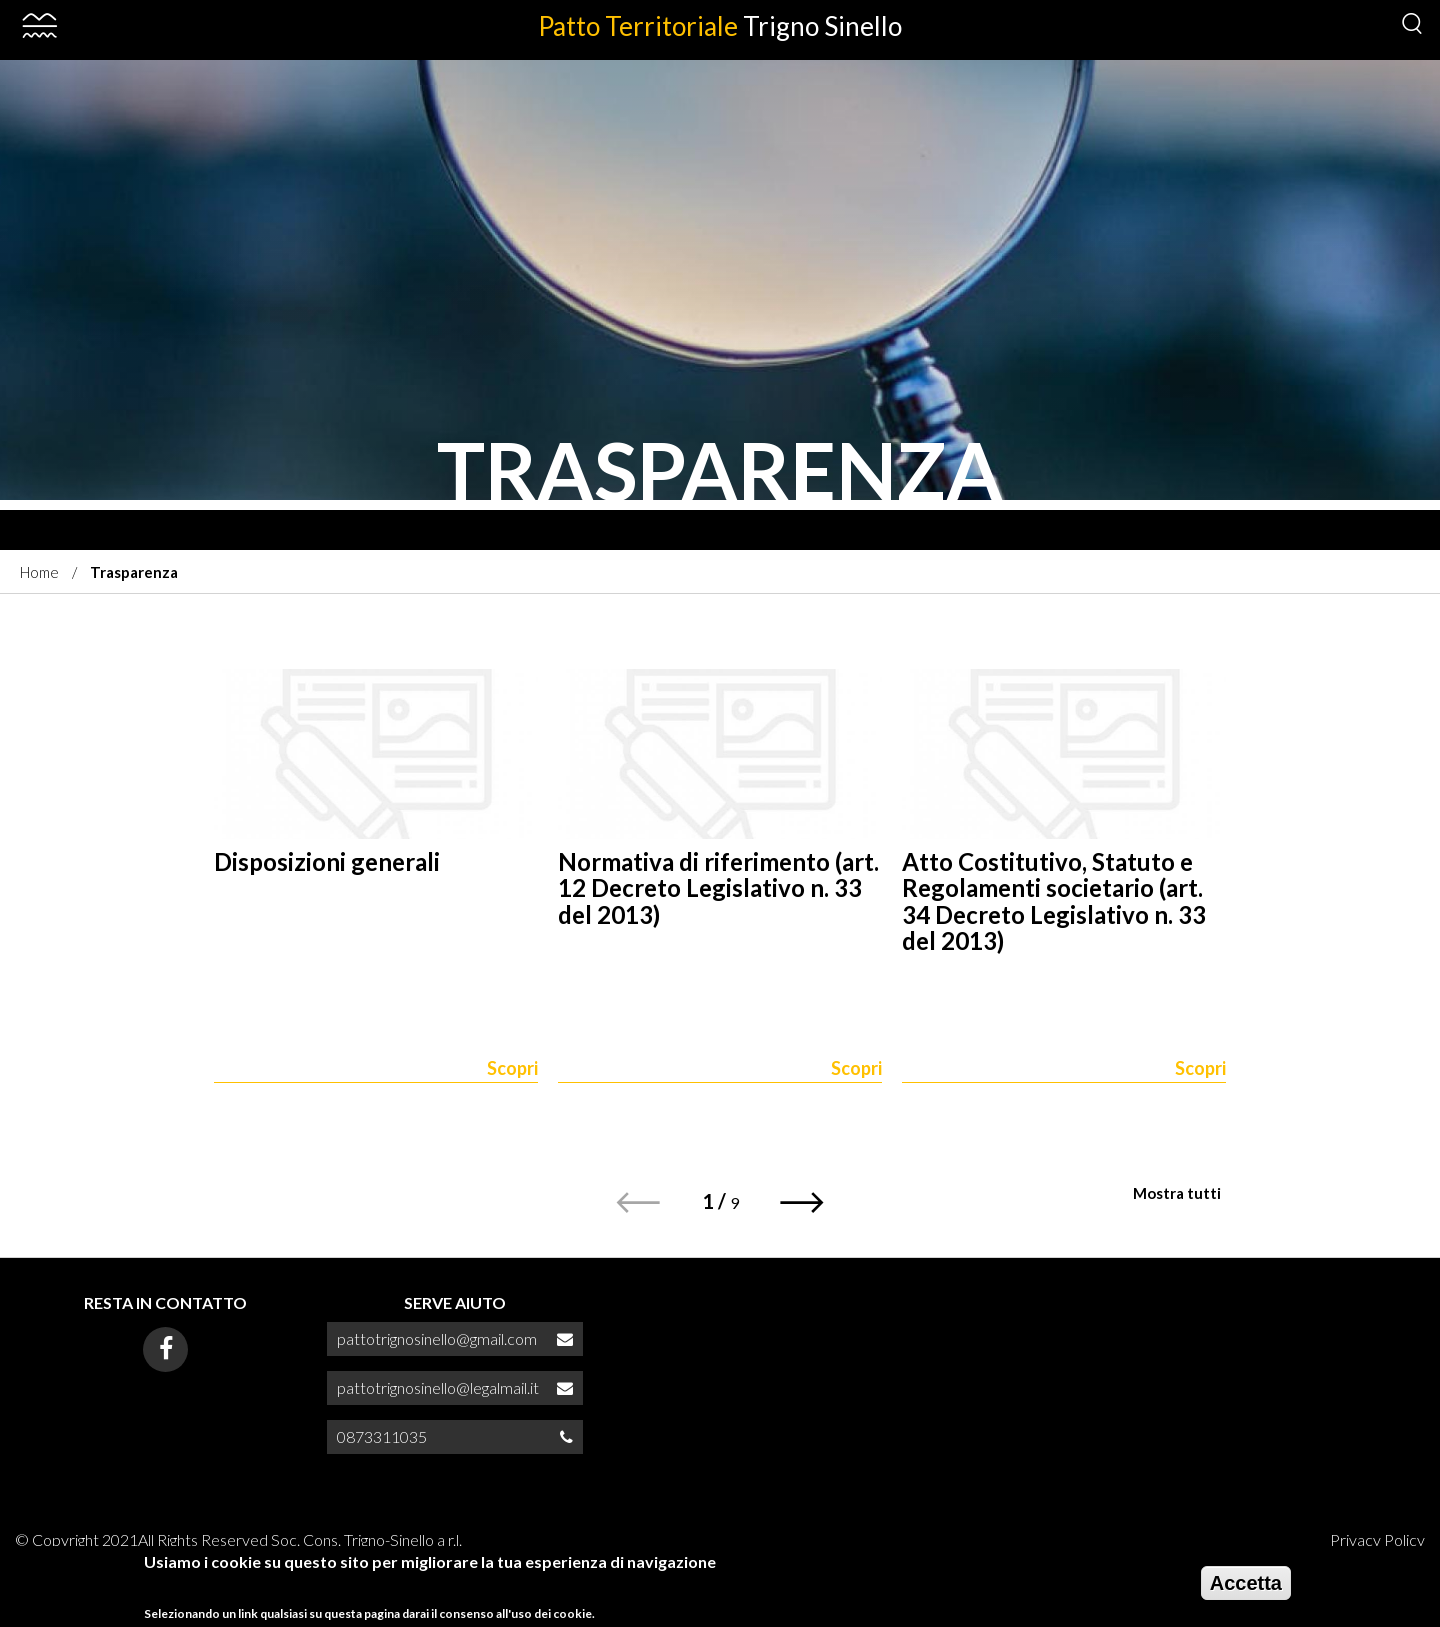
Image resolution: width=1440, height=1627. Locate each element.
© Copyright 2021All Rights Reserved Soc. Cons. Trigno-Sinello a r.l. (238, 1539)
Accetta (1246, 1586)
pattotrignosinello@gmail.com (437, 1338)
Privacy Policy (1377, 1539)
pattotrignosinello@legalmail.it (438, 1387)
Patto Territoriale (720, 26)
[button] (802, 1202)
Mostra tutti (1177, 1193)
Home (39, 572)
